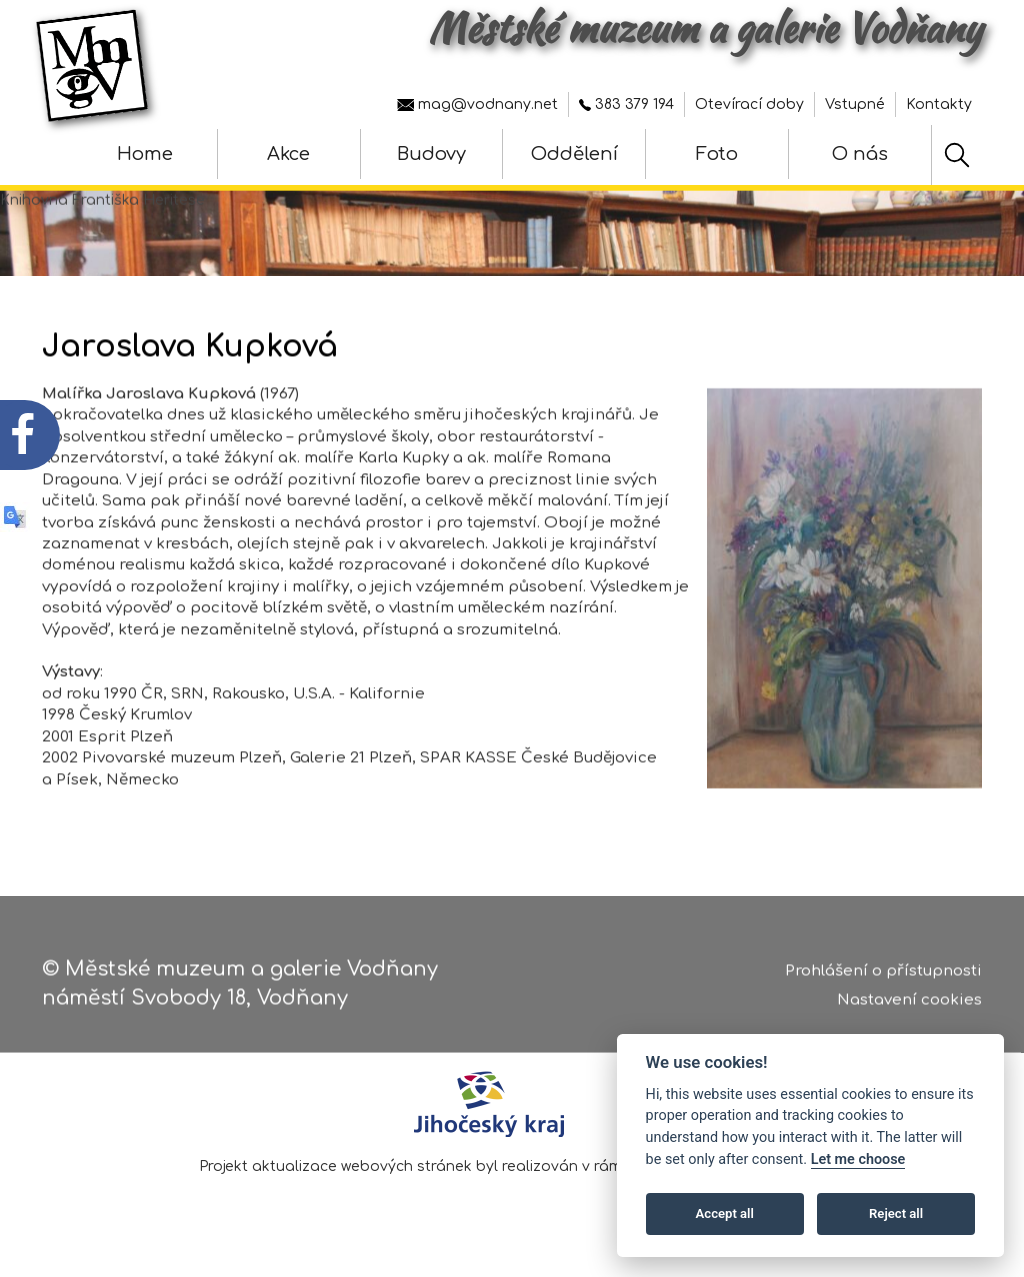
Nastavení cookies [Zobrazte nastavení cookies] (909, 1007)
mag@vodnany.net (477, 104)
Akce (288, 154)
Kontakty (939, 104)
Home (145, 154)
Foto (717, 154)
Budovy (431, 154)
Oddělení (574, 154)
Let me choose (858, 1159)
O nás (860, 154)
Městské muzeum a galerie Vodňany (705, 28)
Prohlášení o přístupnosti (883, 978)
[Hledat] (957, 155)
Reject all (896, 1213)
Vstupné (855, 104)
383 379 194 (626, 104)
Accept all (725, 1213)
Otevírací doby (749, 104)
